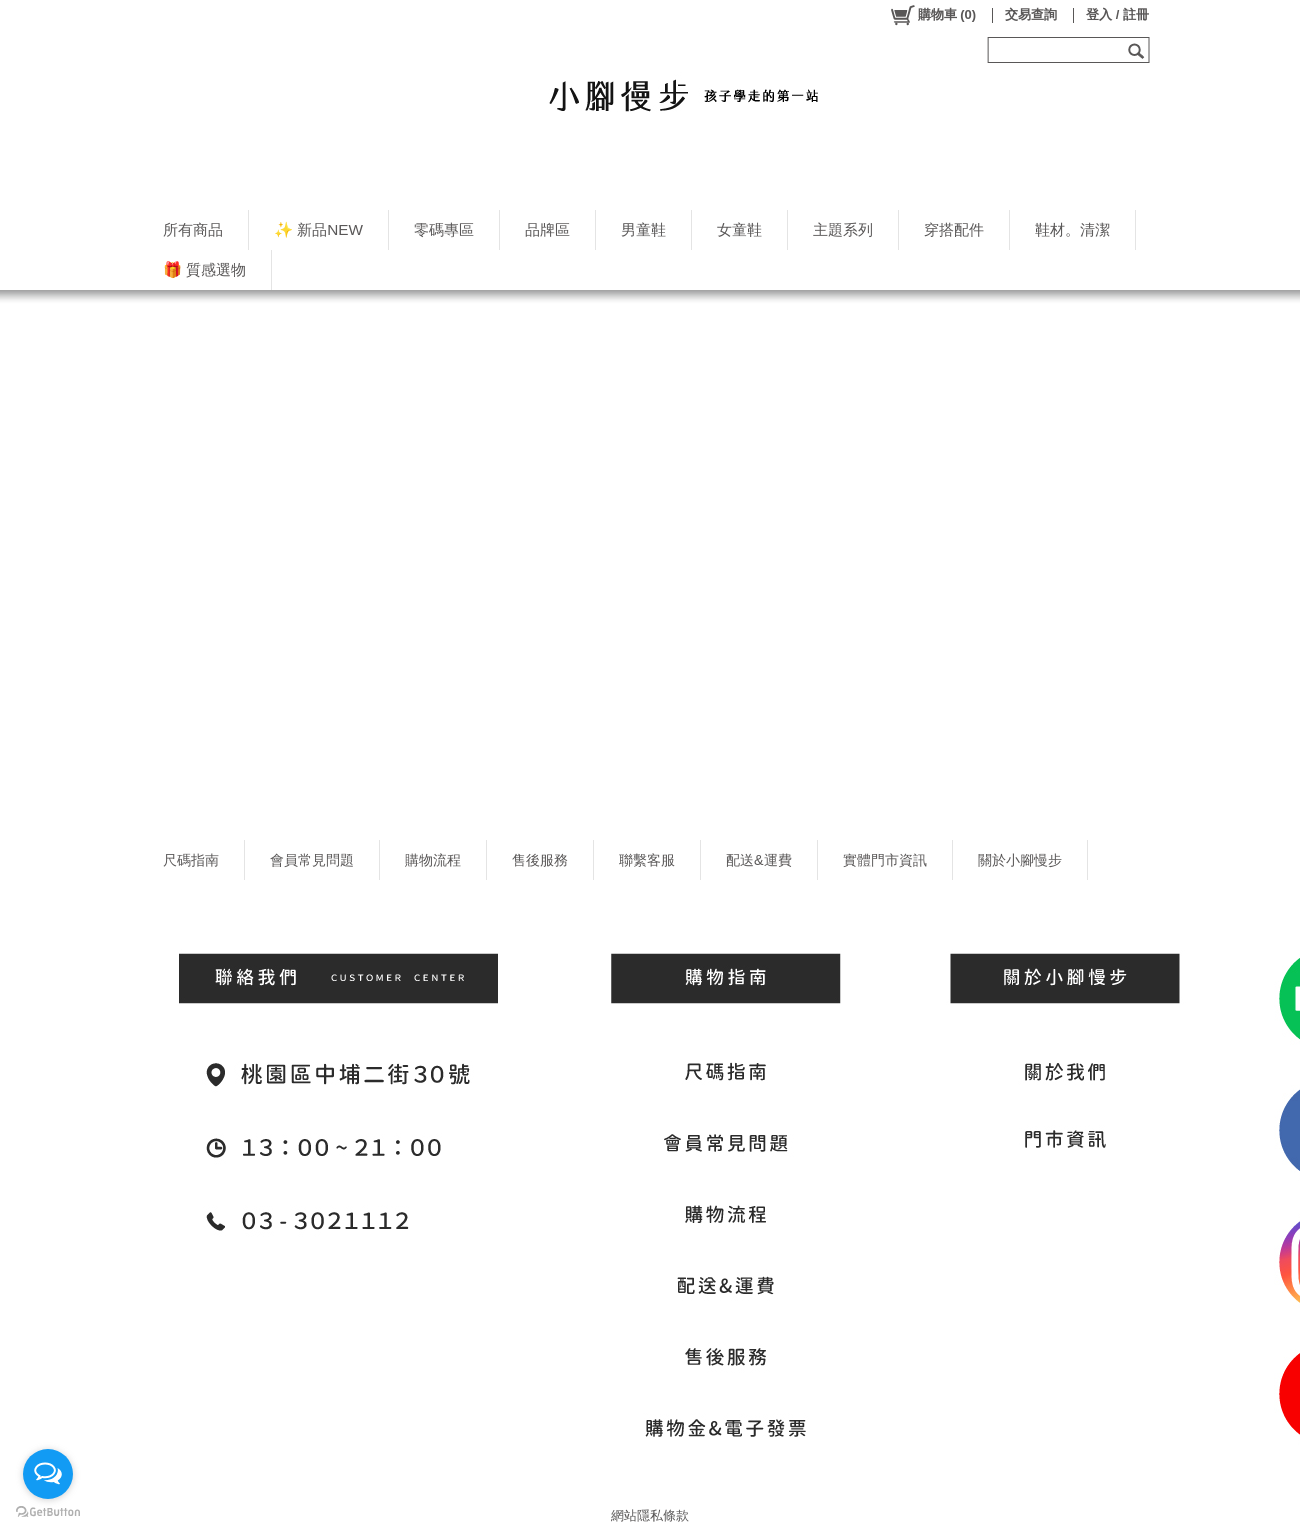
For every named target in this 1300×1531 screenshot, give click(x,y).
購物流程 (433, 860)
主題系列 (843, 229)
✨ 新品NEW (318, 229)
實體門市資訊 (885, 860)
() (932, 15)
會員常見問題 (312, 860)
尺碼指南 (191, 860)
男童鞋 (643, 229)
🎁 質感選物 (204, 269)
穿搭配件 (954, 229)
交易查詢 (1031, 14)
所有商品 (193, 229)
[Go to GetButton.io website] (48, 1511)
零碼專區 (444, 229)
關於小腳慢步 (1020, 860)
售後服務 (540, 860)
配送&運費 (759, 860)
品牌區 (547, 229)
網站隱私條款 (650, 1515)
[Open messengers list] (48, 1474)
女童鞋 (739, 229)
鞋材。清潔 (1072, 229)
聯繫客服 (647, 860)
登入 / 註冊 (1117, 14)
